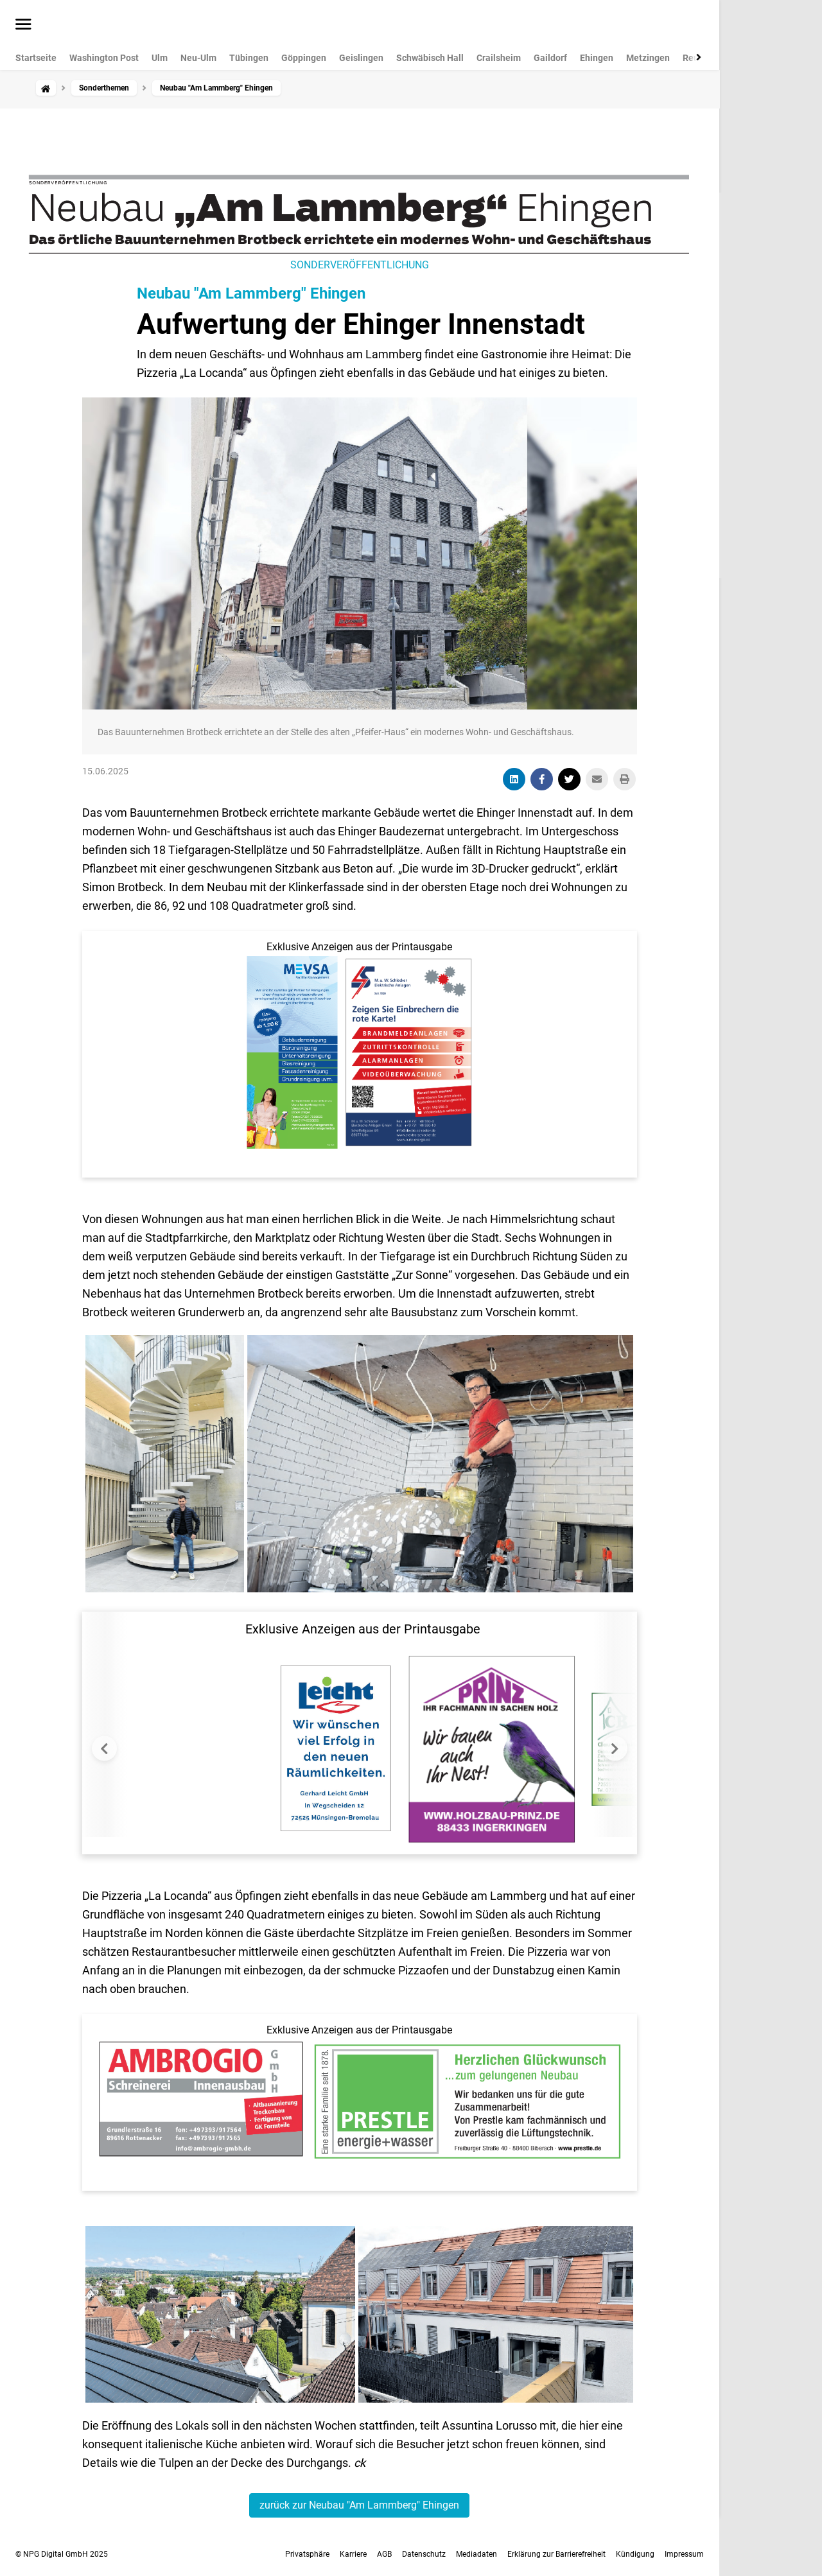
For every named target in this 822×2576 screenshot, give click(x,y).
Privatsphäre (307, 2554)
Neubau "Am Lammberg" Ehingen (251, 293)
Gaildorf (550, 58)
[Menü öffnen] (23, 25)
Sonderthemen (104, 87)
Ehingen (596, 58)
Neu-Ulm (198, 58)
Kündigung (635, 2554)
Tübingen (248, 58)
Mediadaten (476, 2554)
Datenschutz (424, 2554)
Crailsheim (499, 58)
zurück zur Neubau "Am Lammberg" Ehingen (359, 2505)
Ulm (160, 58)
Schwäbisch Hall (430, 58)
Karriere (353, 2554)
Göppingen (303, 58)
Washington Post (104, 58)
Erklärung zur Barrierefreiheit (556, 2554)
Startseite (36, 58)
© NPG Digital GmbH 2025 (61, 2554)
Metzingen (648, 58)
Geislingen (361, 58)
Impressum (684, 2554)
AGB (384, 2554)
